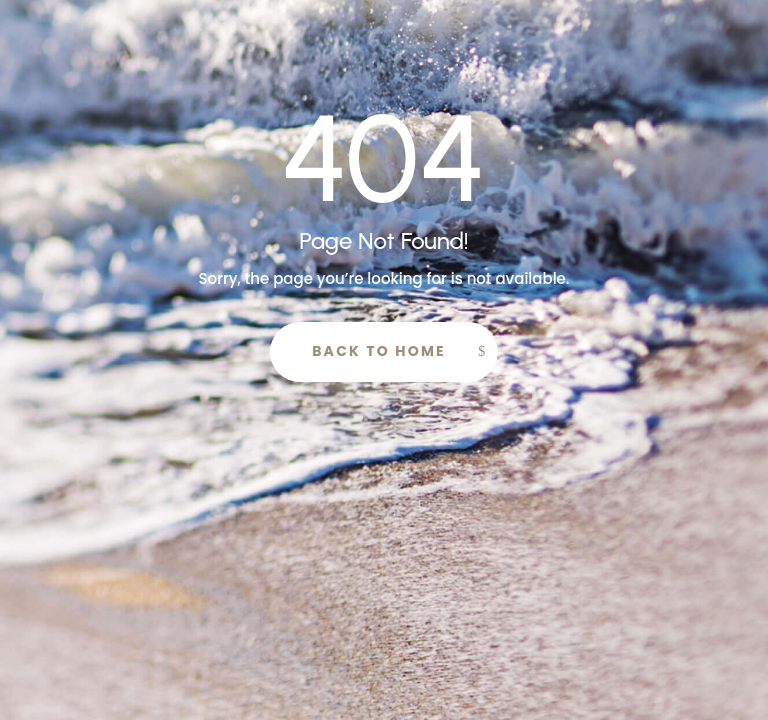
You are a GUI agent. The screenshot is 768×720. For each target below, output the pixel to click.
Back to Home (379, 351)
